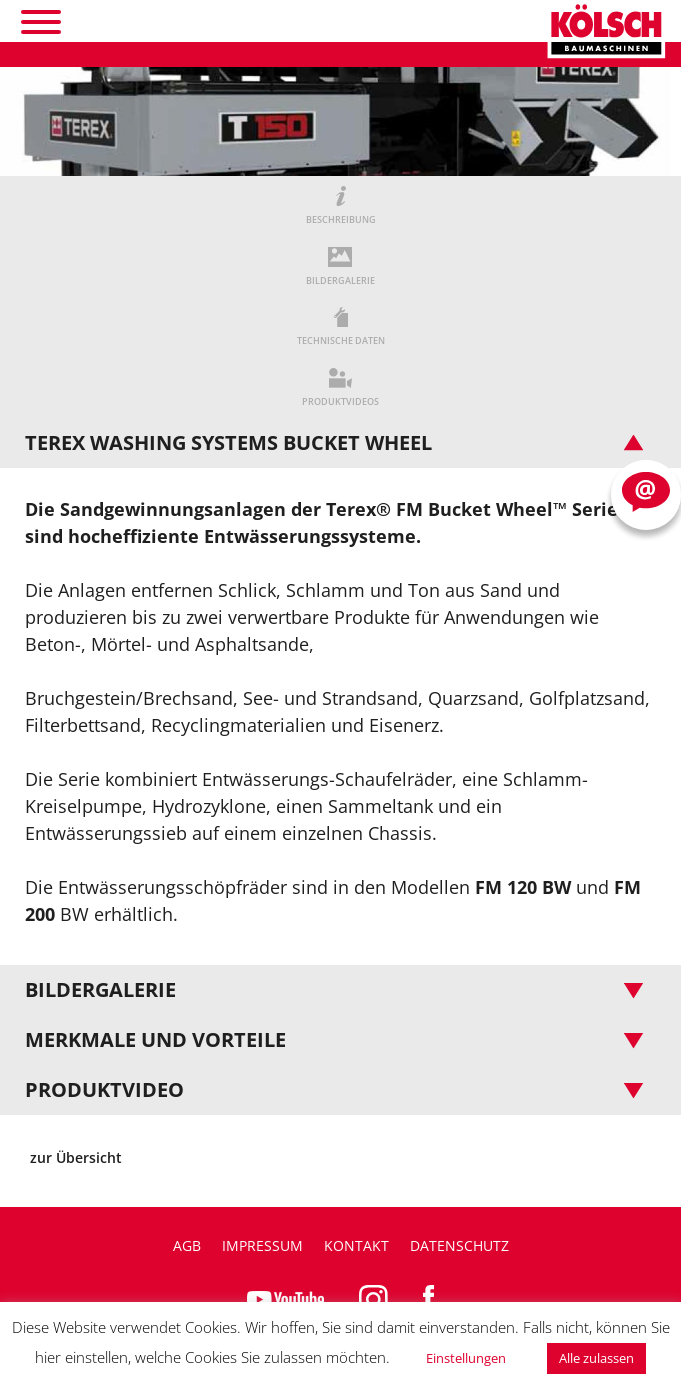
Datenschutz (459, 1245)
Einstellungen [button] (466, 1358)
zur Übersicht (76, 1157)
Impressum (262, 1245)
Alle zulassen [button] (596, 1358)
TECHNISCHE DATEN (341, 340)
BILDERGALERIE (340, 280)
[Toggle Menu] (41, 22)
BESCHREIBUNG (341, 219)
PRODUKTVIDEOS (340, 401)
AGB (187, 1245)
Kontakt (356, 1245)
